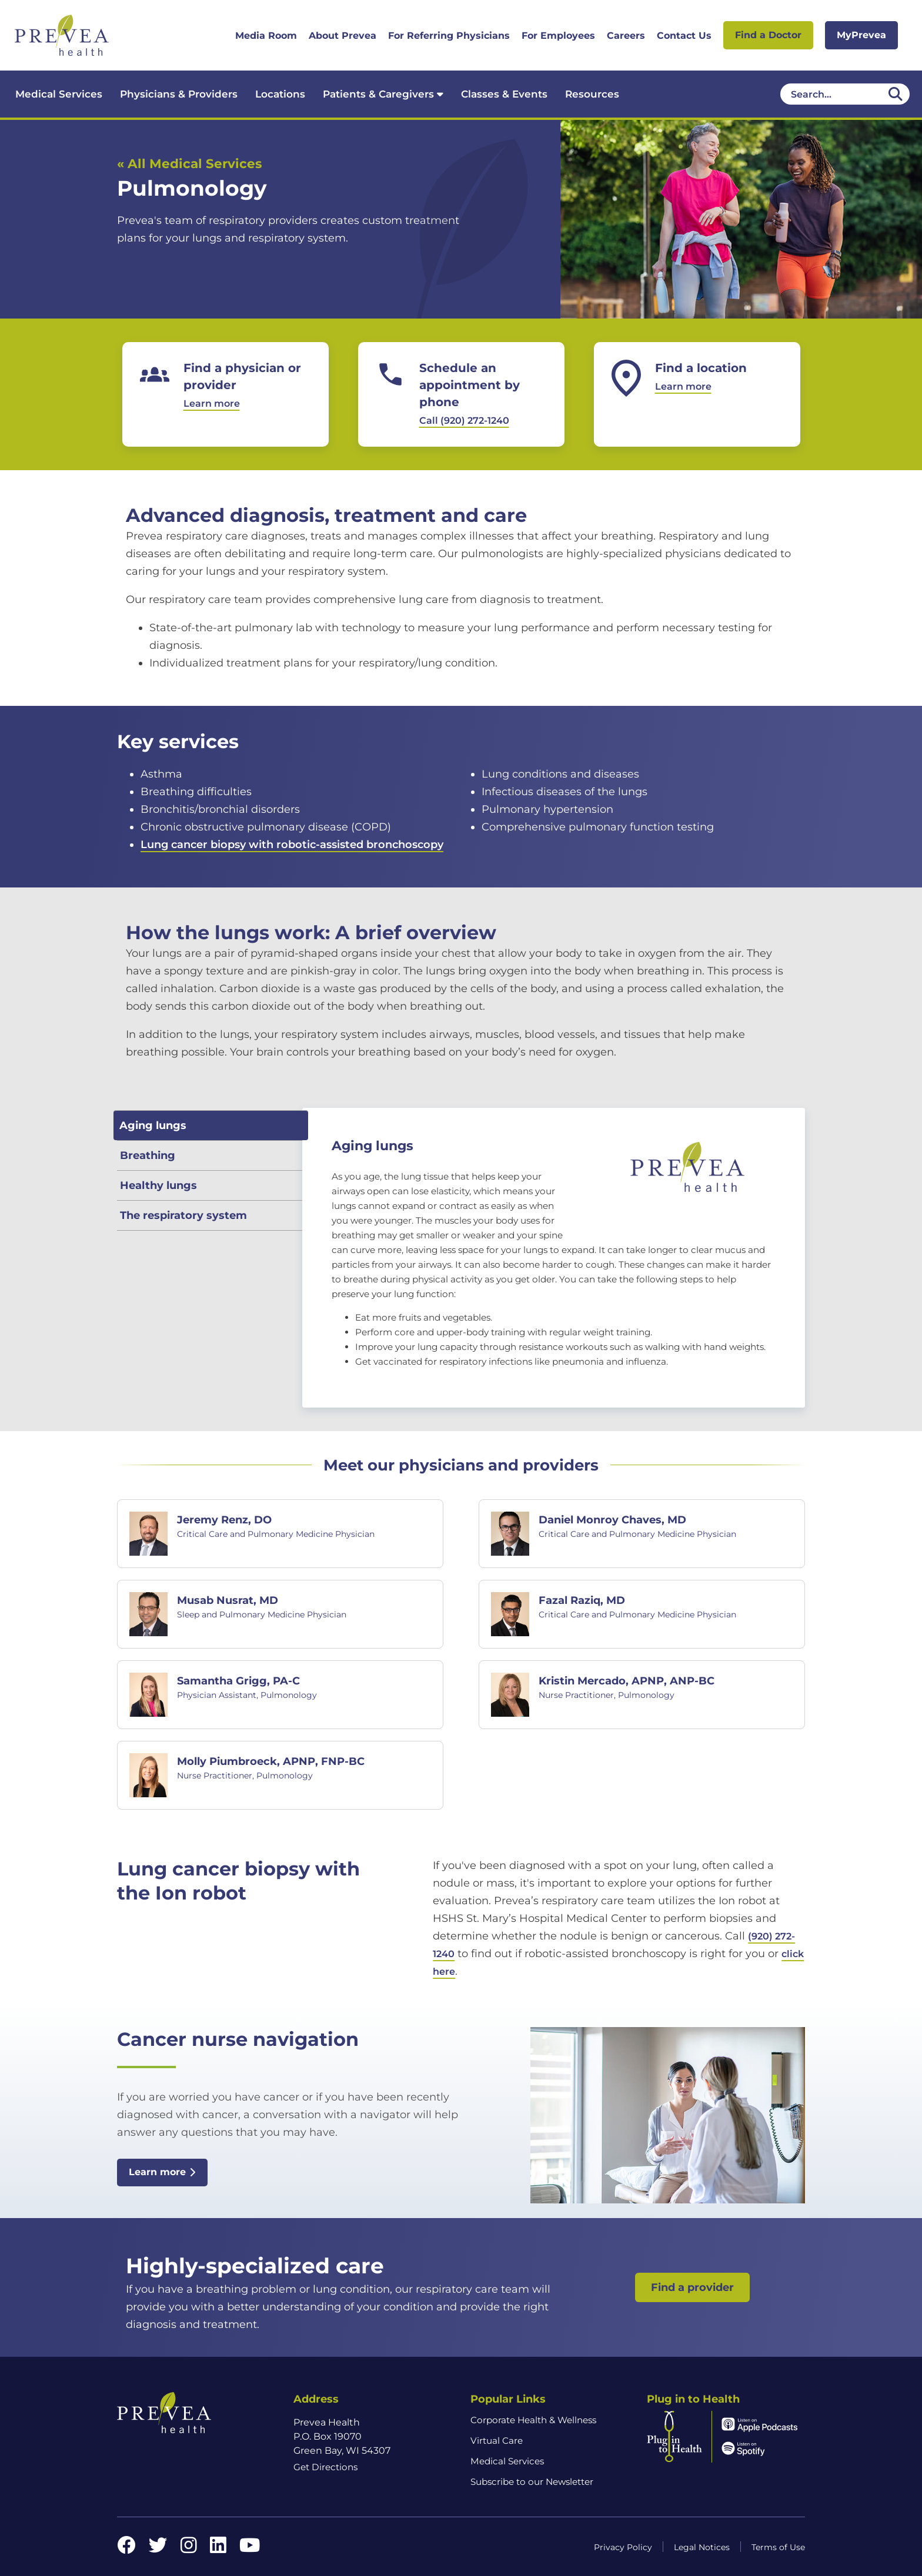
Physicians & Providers (179, 94)
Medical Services (58, 94)
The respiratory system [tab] (183, 1215)
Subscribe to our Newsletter (531, 2481)
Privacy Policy (623, 2547)
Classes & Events (504, 94)
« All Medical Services (189, 163)
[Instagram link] (189, 2548)
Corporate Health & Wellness (533, 2420)
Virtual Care (496, 2440)
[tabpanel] (553, 1258)
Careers (626, 35)
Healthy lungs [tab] (158, 1185)
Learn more (162, 2172)
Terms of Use (778, 2547)
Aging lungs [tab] (152, 1125)
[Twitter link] (158, 2548)
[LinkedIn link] (218, 2548)
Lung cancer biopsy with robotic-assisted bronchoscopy (292, 844)
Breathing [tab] (147, 1155)
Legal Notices (702, 2547)
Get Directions (325, 2467)
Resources (592, 94)
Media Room (266, 35)
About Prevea (342, 35)
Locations (280, 94)
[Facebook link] (126, 2548)
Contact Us (684, 35)
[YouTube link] (249, 2548)
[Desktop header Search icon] (895, 94)
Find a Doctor (768, 35)
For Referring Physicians (449, 35)
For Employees (558, 35)
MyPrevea (861, 35)
